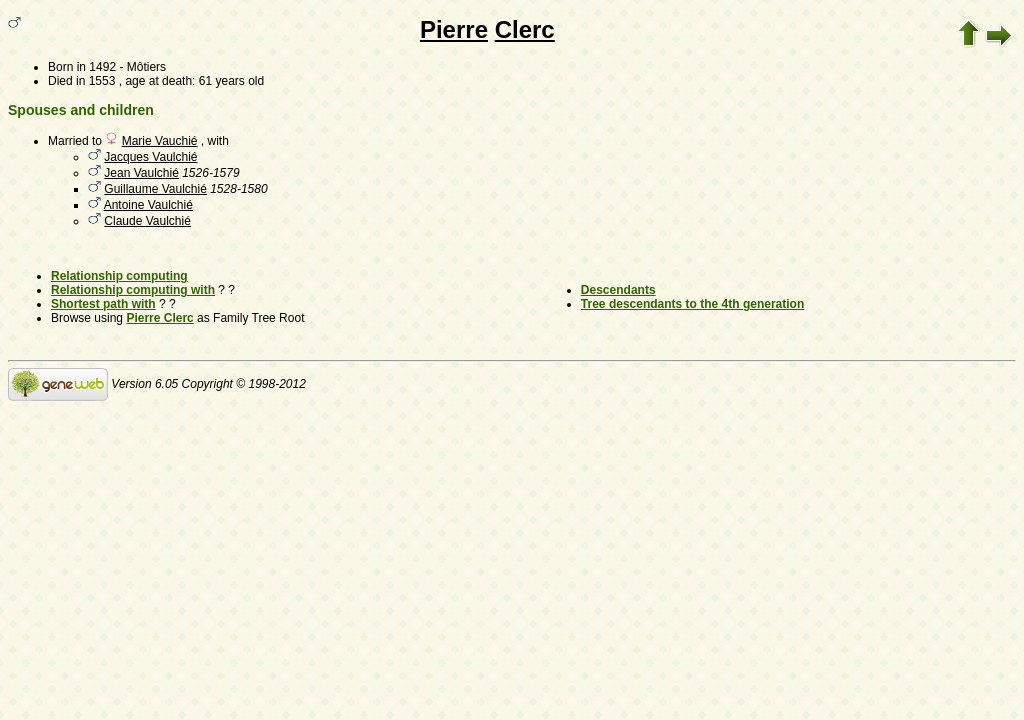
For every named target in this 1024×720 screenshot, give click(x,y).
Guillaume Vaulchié (155, 189)
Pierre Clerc (159, 318)
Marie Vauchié (160, 141)
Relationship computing (119, 276)
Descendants (618, 290)
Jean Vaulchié (141, 173)
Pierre (454, 29)
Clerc (525, 29)
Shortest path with (103, 304)
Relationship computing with (133, 290)
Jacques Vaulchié (150, 157)
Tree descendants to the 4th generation (692, 304)
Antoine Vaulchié (148, 205)
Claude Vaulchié (147, 221)
